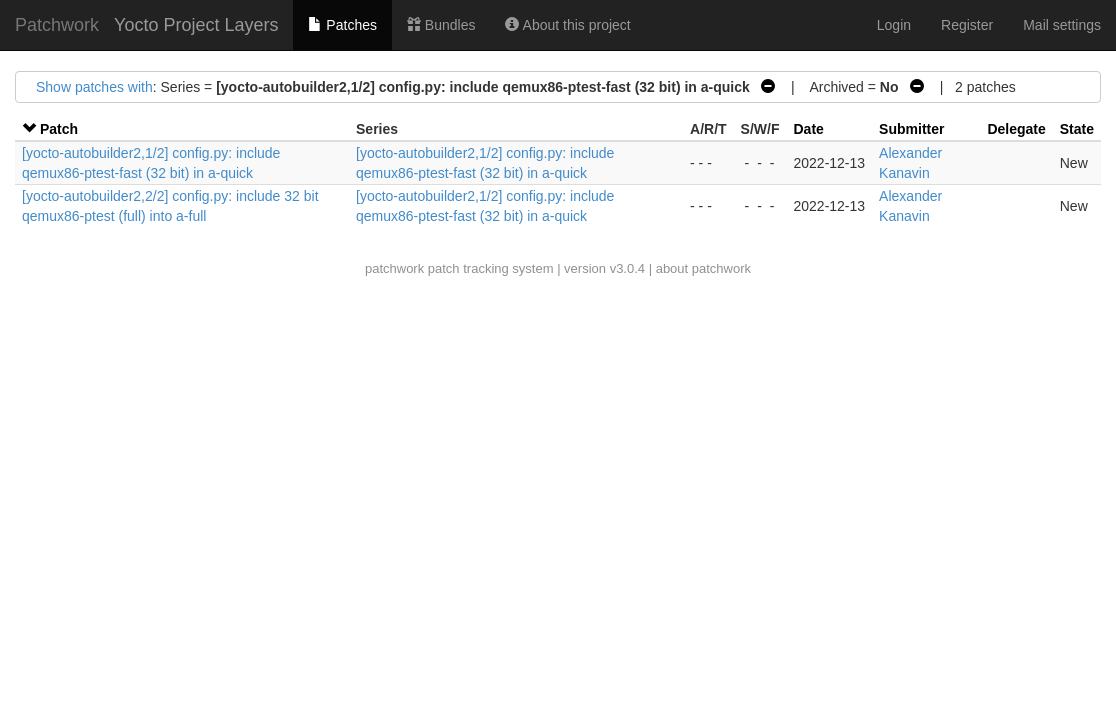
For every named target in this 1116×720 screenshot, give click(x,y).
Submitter (911, 129)
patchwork (394, 268)
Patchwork (57, 25)
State (1077, 129)
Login (894, 25)
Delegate (1016, 129)
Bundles (441, 25)
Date (808, 129)
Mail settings (1062, 25)
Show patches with (94, 87)
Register (967, 25)
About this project (567, 25)
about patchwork (703, 268)
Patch (59, 129)
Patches (342, 25)
